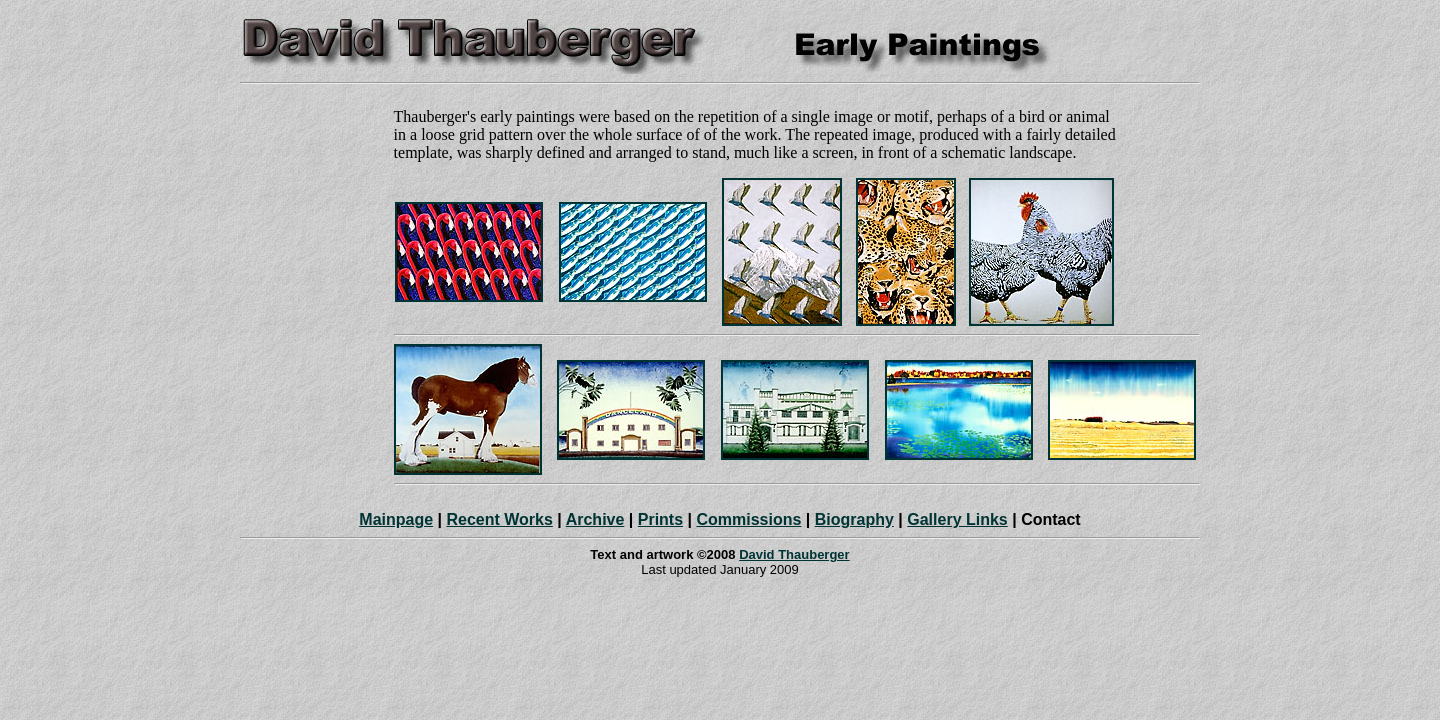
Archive (595, 519)
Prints (660, 519)
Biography (854, 519)
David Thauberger (794, 554)
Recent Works (499, 519)
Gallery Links (957, 519)
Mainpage (396, 519)
